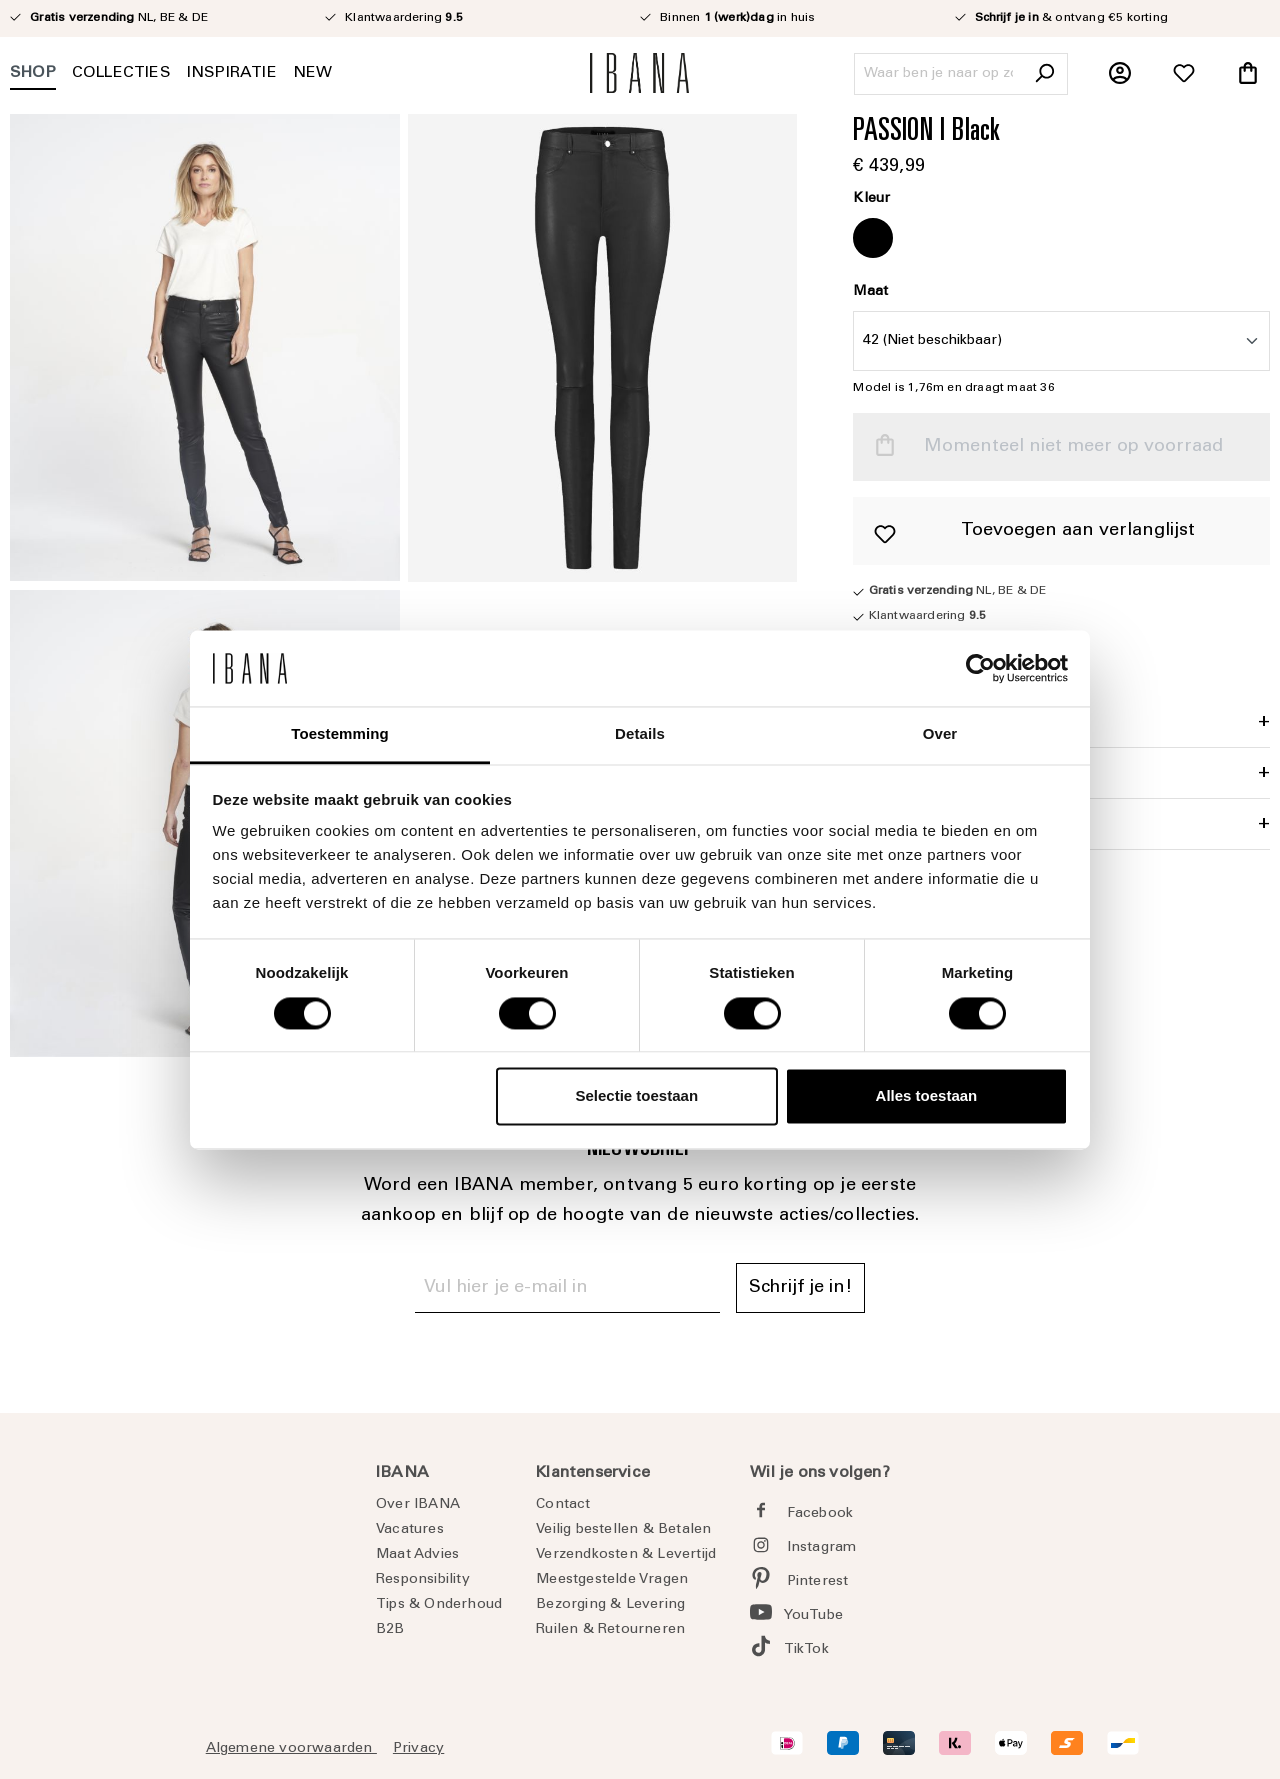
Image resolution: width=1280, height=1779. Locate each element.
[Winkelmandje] (1248, 74)
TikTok (806, 1650)
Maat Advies (417, 1555)
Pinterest (818, 1582)
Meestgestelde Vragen (612, 1580)
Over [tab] (940, 734)
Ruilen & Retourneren (610, 1630)
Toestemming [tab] (340, 734)
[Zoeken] (1044, 74)
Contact (563, 1505)
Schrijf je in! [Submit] (800, 1288)
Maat (870, 292)
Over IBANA (418, 1505)
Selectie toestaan (637, 1096)
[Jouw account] (1120, 74)
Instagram (822, 1548)
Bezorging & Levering (610, 1605)
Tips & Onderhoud (439, 1605)
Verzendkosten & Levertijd (626, 1555)
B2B (390, 1630)
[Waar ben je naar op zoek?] (938, 74)
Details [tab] (640, 734)
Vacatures (410, 1530)
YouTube (813, 1616)
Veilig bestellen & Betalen (623, 1530)
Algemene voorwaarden (291, 1749)
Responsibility (423, 1580)
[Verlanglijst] (1184, 74)
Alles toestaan (927, 1096)
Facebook (820, 1514)
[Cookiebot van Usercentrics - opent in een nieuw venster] (980, 668)
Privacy (418, 1749)
